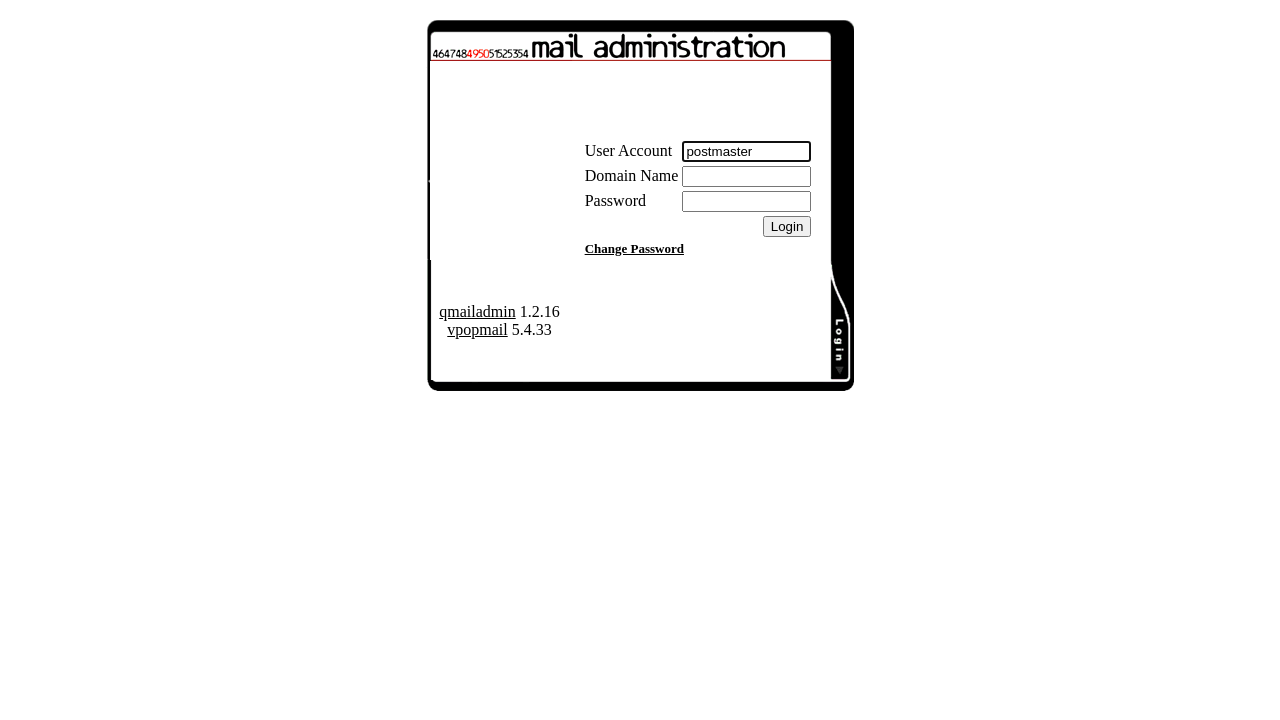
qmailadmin (477, 311)
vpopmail (477, 329)
